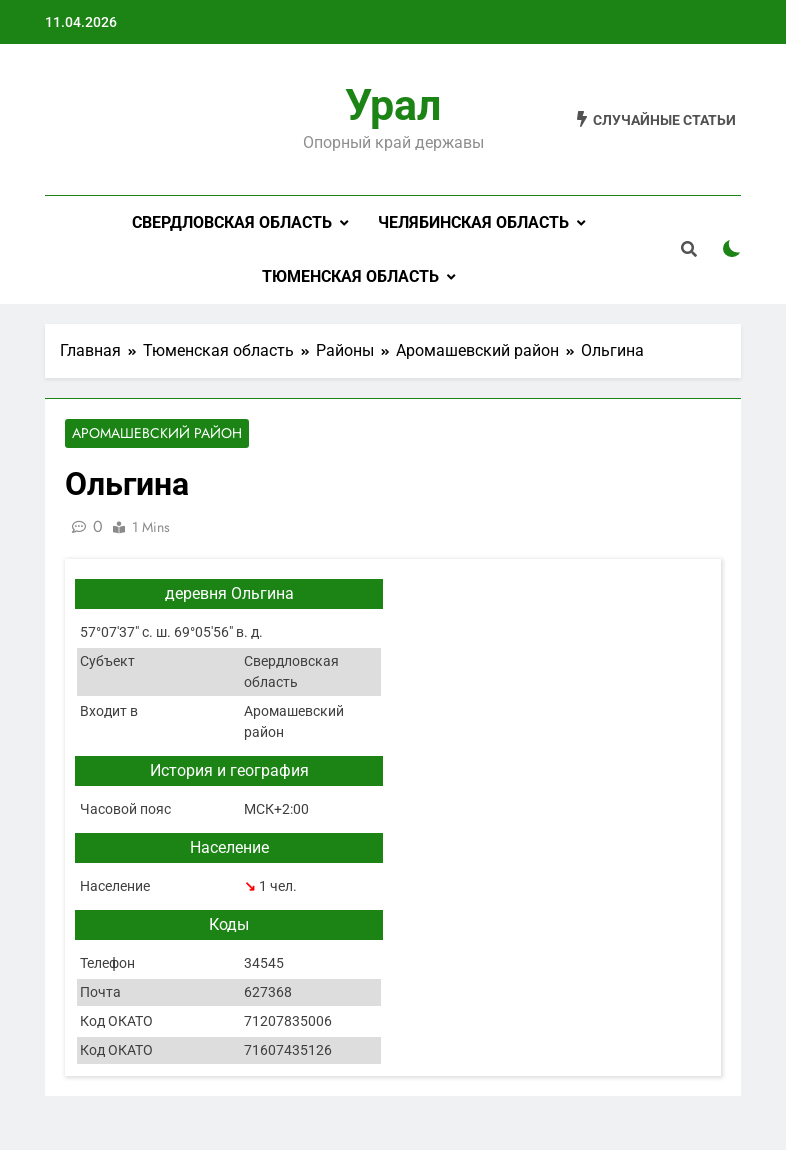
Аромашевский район (157, 434)
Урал (393, 105)
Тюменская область (350, 276)
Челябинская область (473, 222)
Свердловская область (232, 222)
